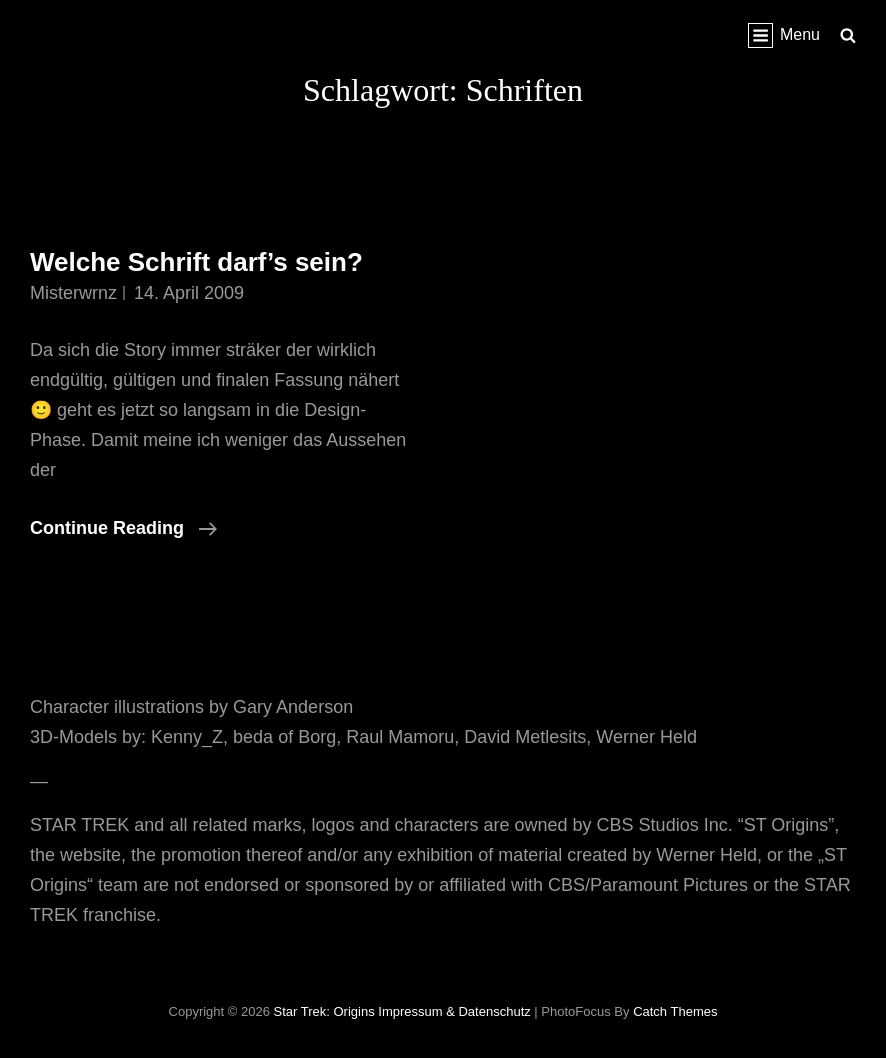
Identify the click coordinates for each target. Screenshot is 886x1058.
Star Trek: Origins (324, 1011)
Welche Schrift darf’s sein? (196, 262)
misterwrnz (73, 293)
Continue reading (123, 528)
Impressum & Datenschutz (454, 1011)
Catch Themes (675, 1011)
